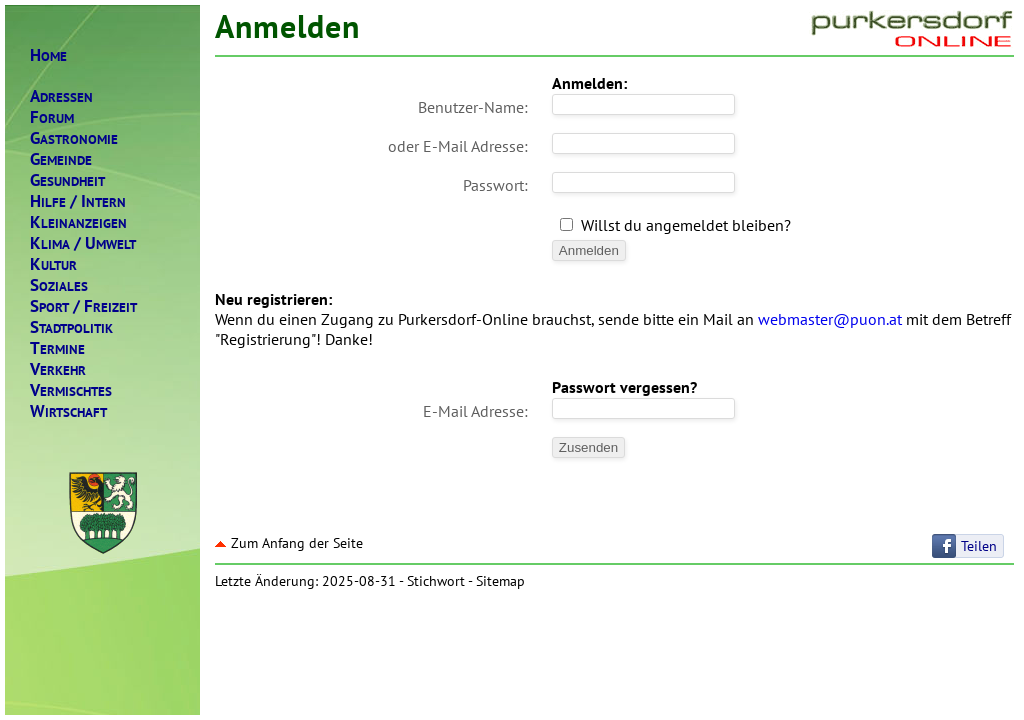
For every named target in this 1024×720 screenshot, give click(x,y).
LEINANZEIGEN (78, 222)
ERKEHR (58, 369)
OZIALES (59, 285)
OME (48, 55)
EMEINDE (61, 159)
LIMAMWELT (83, 243)
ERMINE (57, 348)
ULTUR (53, 264)
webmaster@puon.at (830, 319)
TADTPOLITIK (71, 327)
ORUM (52, 117)
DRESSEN (61, 96)
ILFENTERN (78, 201)
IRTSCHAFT (68, 411)
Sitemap (500, 581)
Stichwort (436, 581)
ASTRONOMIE (74, 138)
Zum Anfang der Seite (289, 543)
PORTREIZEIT (83, 306)
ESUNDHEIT (67, 180)
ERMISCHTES (71, 390)
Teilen (979, 546)
